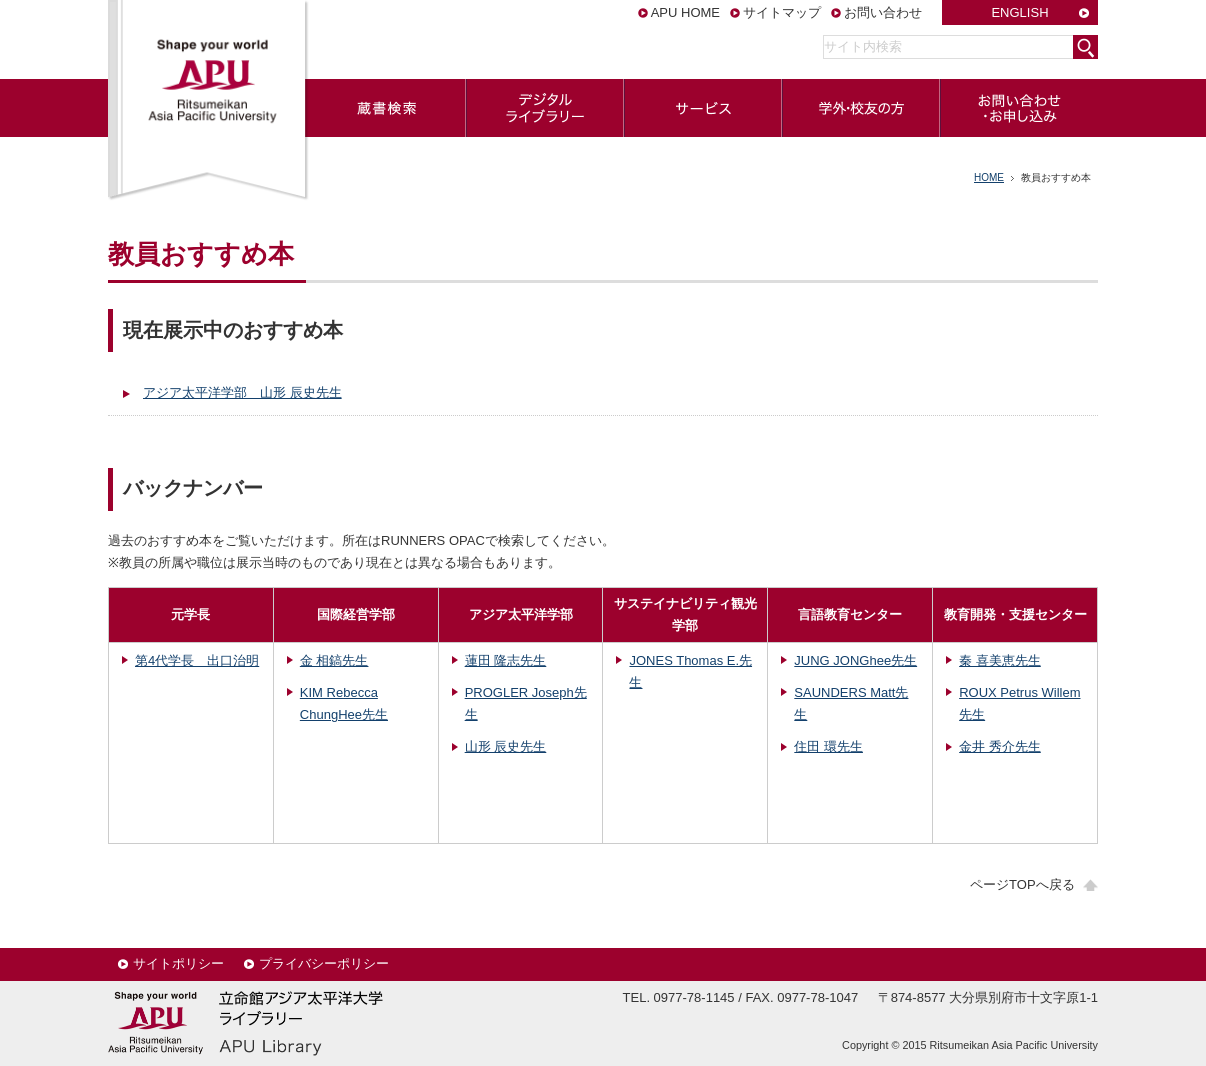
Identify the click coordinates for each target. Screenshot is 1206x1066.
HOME (989, 177)
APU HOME (685, 12)
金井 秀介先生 (1000, 746)
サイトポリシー (178, 963)
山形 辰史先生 (506, 746)
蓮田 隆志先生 (506, 660)
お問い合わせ (883, 12)
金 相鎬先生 (334, 660)
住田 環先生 (828, 746)
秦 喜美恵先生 (1000, 660)
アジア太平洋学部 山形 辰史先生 (242, 392)
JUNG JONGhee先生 (855, 660)
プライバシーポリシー (324, 963)
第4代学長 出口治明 (197, 660)
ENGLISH (1019, 12)
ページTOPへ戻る (1022, 884)
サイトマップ (782, 12)
